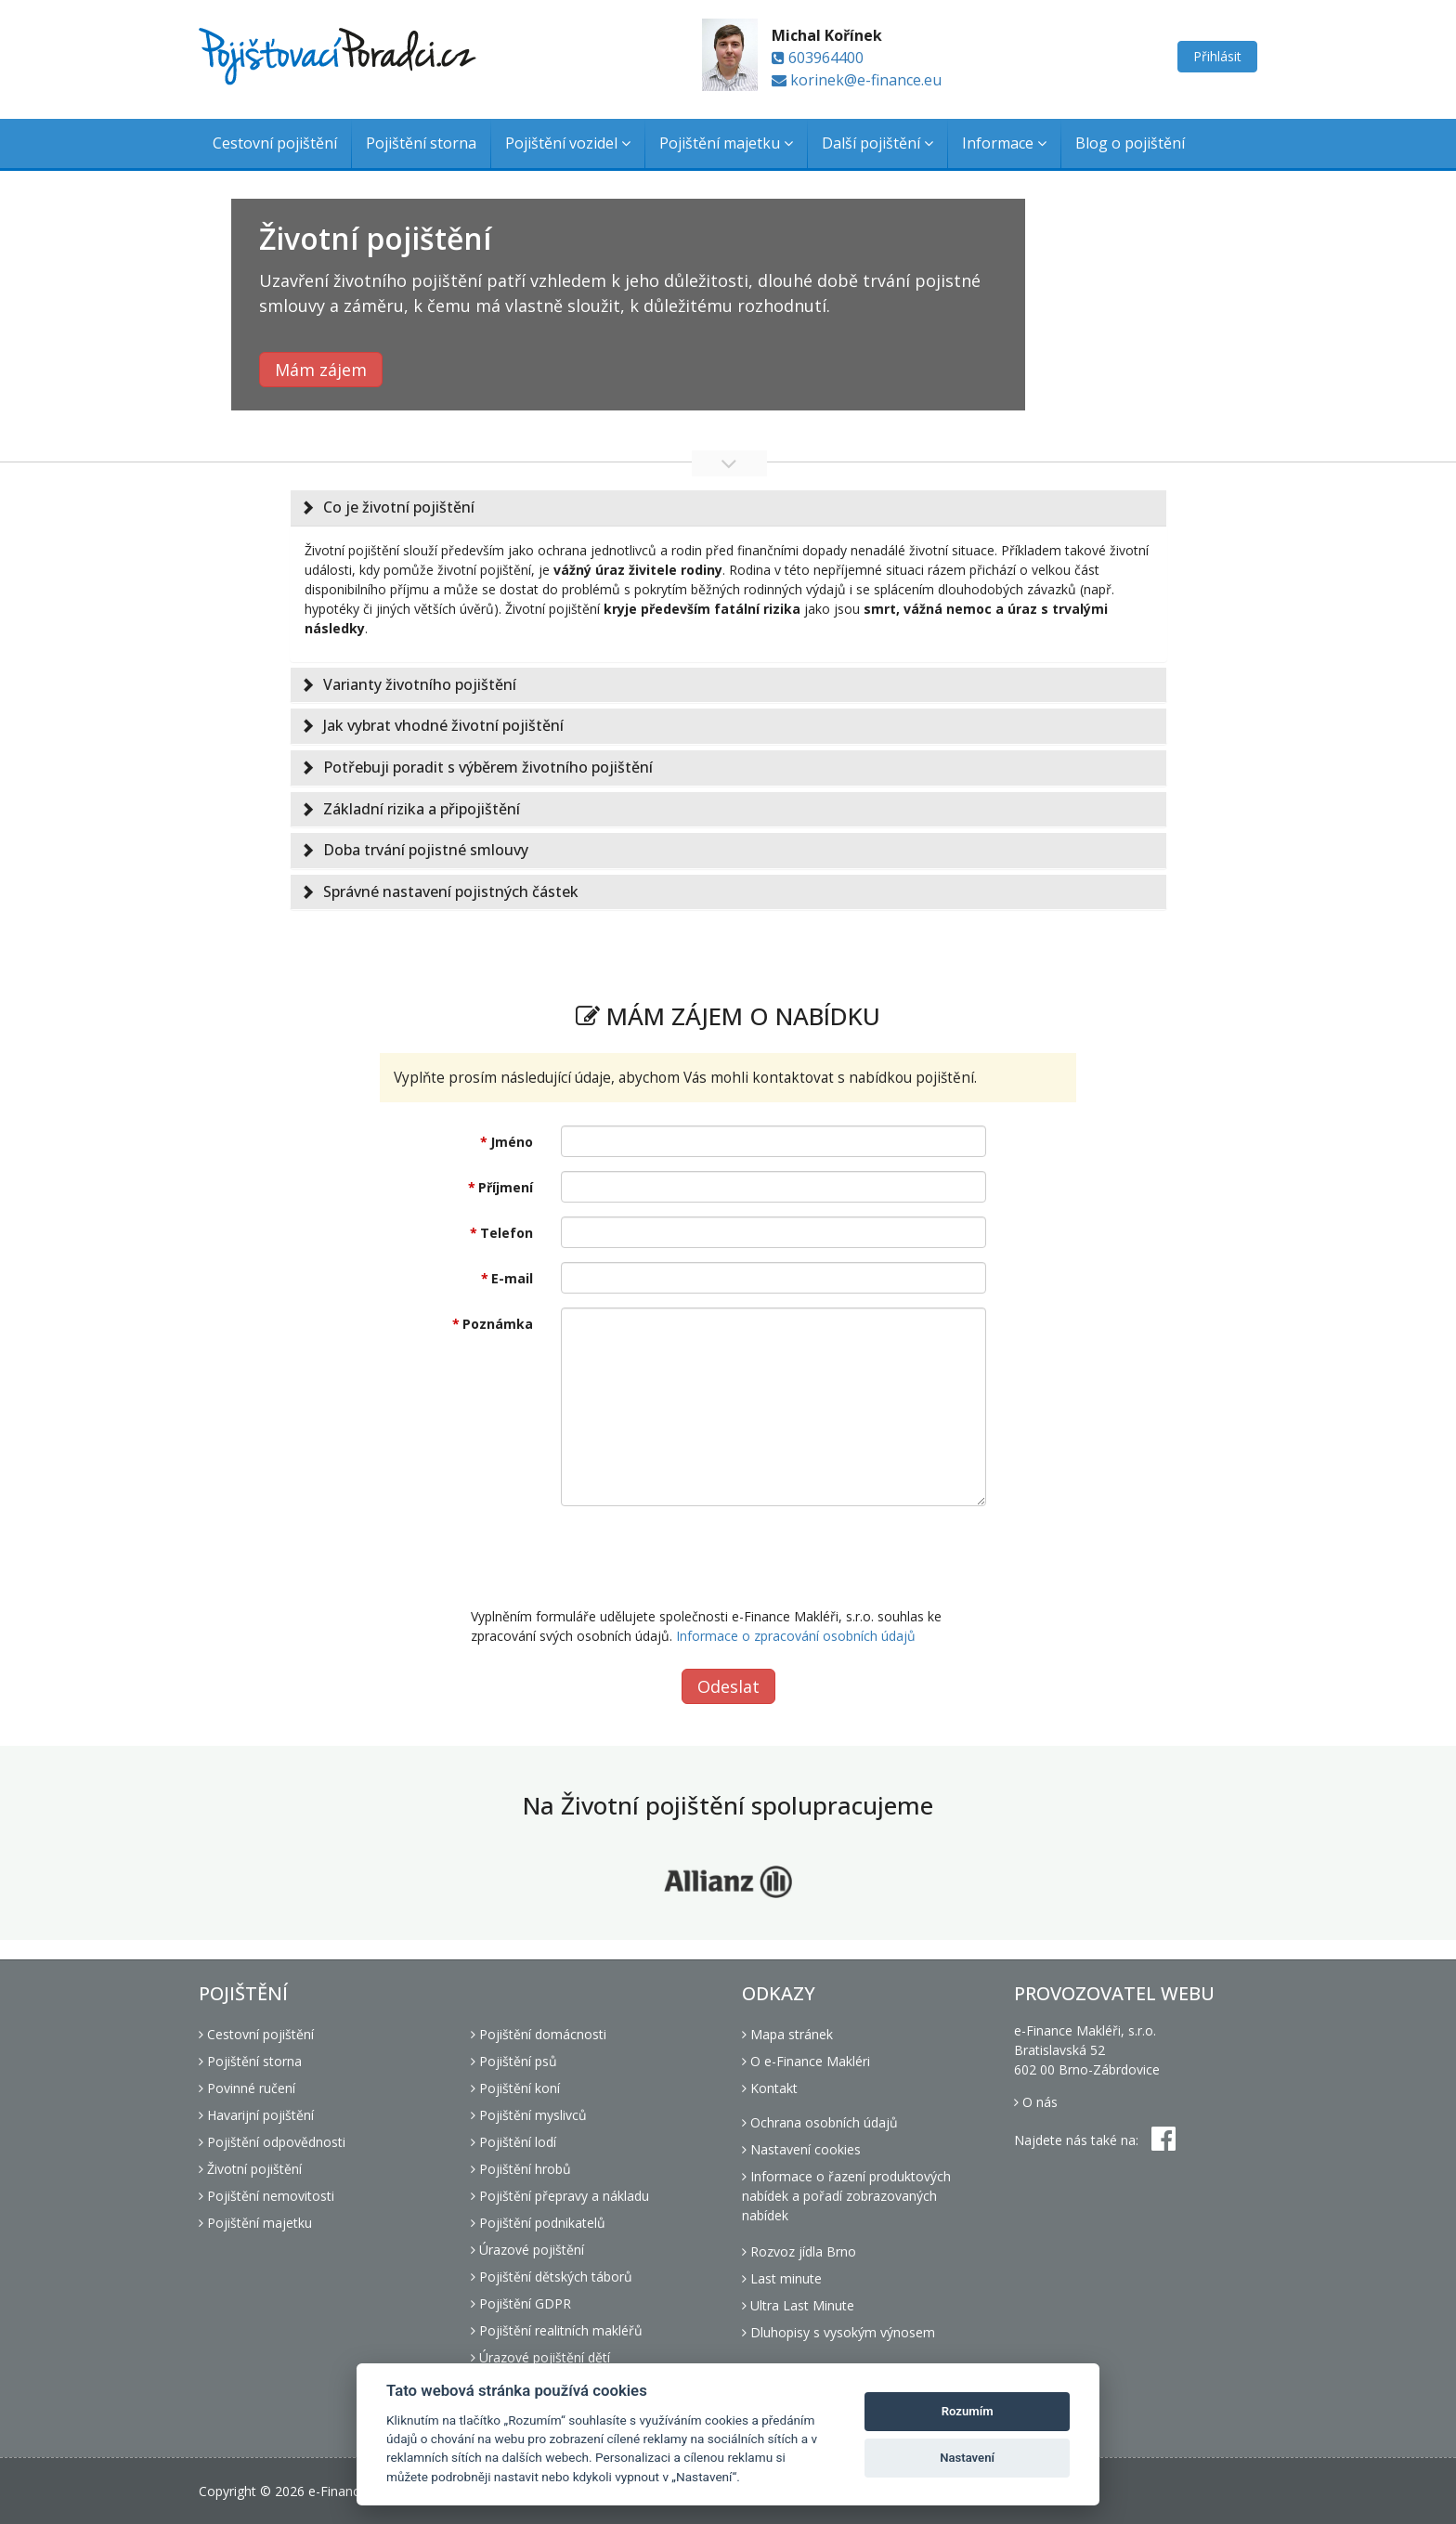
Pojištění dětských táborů (551, 2276)
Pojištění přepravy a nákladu (560, 2196)
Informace (1004, 143)
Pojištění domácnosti (538, 2034)
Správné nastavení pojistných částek (450, 891)
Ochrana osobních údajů (820, 2122)
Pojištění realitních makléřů (557, 2330)
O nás (1036, 2102)
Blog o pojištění (1130, 143)
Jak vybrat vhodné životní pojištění (443, 725)
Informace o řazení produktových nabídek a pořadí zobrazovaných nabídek (846, 2195)
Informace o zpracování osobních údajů (796, 1636)
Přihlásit (1217, 56)
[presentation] (702, 1556)
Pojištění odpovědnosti (272, 2142)
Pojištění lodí (513, 2142)
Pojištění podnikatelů (538, 2222)
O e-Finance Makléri (806, 2061)
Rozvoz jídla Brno (799, 2251)
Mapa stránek (787, 2034)
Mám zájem (321, 369)
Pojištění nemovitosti (266, 2196)
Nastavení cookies (801, 2149)
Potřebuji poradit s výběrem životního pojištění (488, 767)
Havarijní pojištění (256, 2115)
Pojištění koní (515, 2088)
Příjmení (505, 1187)
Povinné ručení (247, 2088)
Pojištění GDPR (521, 2303)
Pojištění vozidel (567, 143)
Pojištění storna (421, 143)
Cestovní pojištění (275, 143)
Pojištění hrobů (521, 2169)
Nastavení (967, 2458)
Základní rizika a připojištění (421, 809)
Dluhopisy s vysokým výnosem (838, 2332)
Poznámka (497, 1324)
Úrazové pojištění (527, 2249)
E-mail (512, 1278)
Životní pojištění (250, 2169)
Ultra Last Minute (798, 2305)
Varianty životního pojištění (419, 684)
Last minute (782, 2278)
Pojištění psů (514, 2061)
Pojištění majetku (726, 143)
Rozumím (968, 2411)
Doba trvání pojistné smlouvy (425, 849)
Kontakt (770, 2088)
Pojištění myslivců (529, 2115)
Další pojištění (877, 143)
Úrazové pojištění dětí (540, 2357)
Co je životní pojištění (398, 507)
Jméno (511, 1142)
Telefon (506, 1233)
